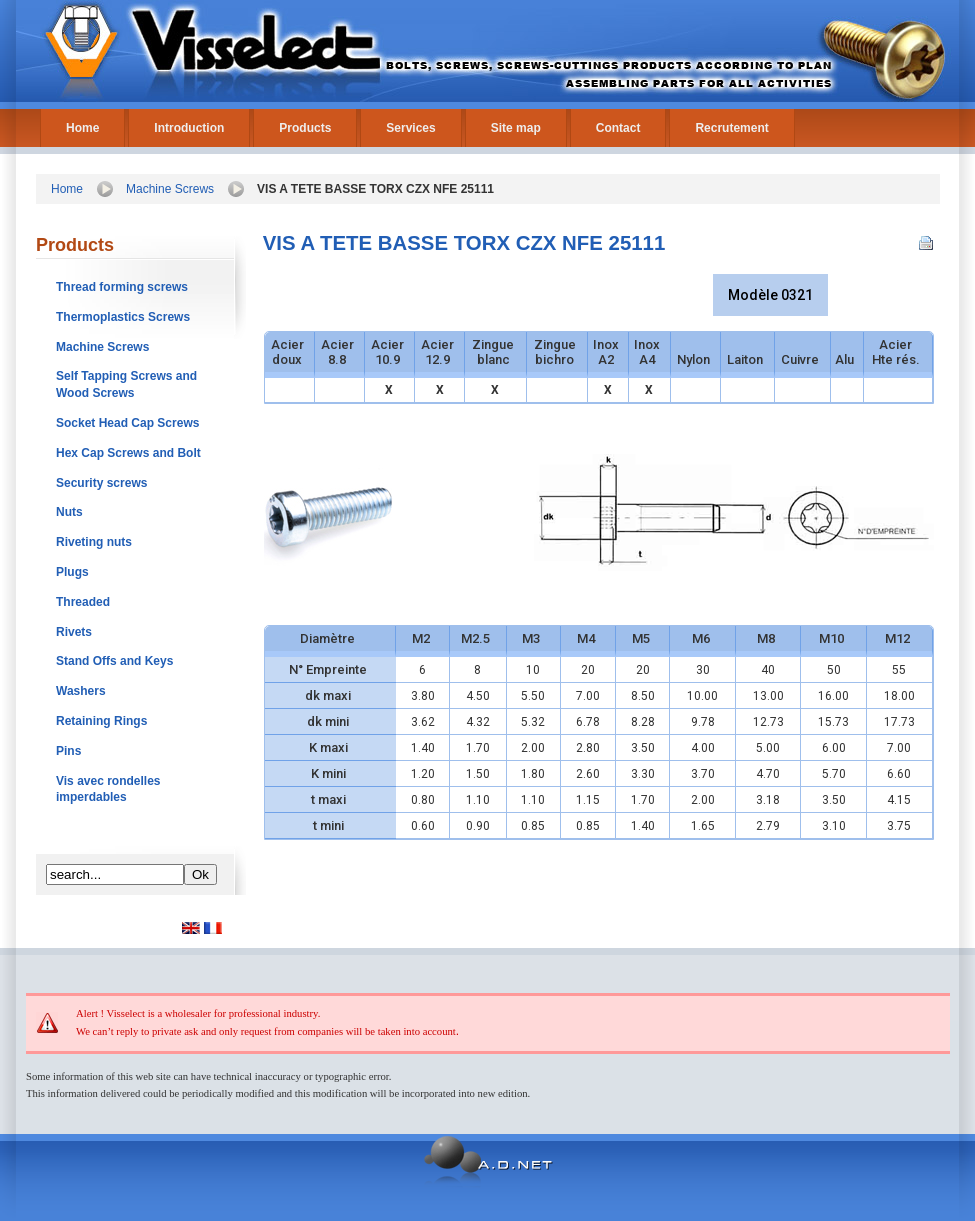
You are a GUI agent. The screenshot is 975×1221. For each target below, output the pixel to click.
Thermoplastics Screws (123, 317)
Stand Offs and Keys (114, 661)
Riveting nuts (94, 542)
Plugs (72, 572)
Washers (81, 691)
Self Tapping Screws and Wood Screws (126, 384)
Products (305, 128)
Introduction (189, 128)
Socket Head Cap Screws (127, 423)
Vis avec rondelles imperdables (108, 789)
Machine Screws (170, 189)
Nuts (69, 512)
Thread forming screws (122, 287)
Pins (68, 751)
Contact (618, 128)
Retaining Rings (101, 721)
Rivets (74, 632)
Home (82, 128)
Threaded (83, 602)
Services (410, 128)
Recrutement (731, 128)
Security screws (101, 483)
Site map (516, 128)
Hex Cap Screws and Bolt (128, 453)
